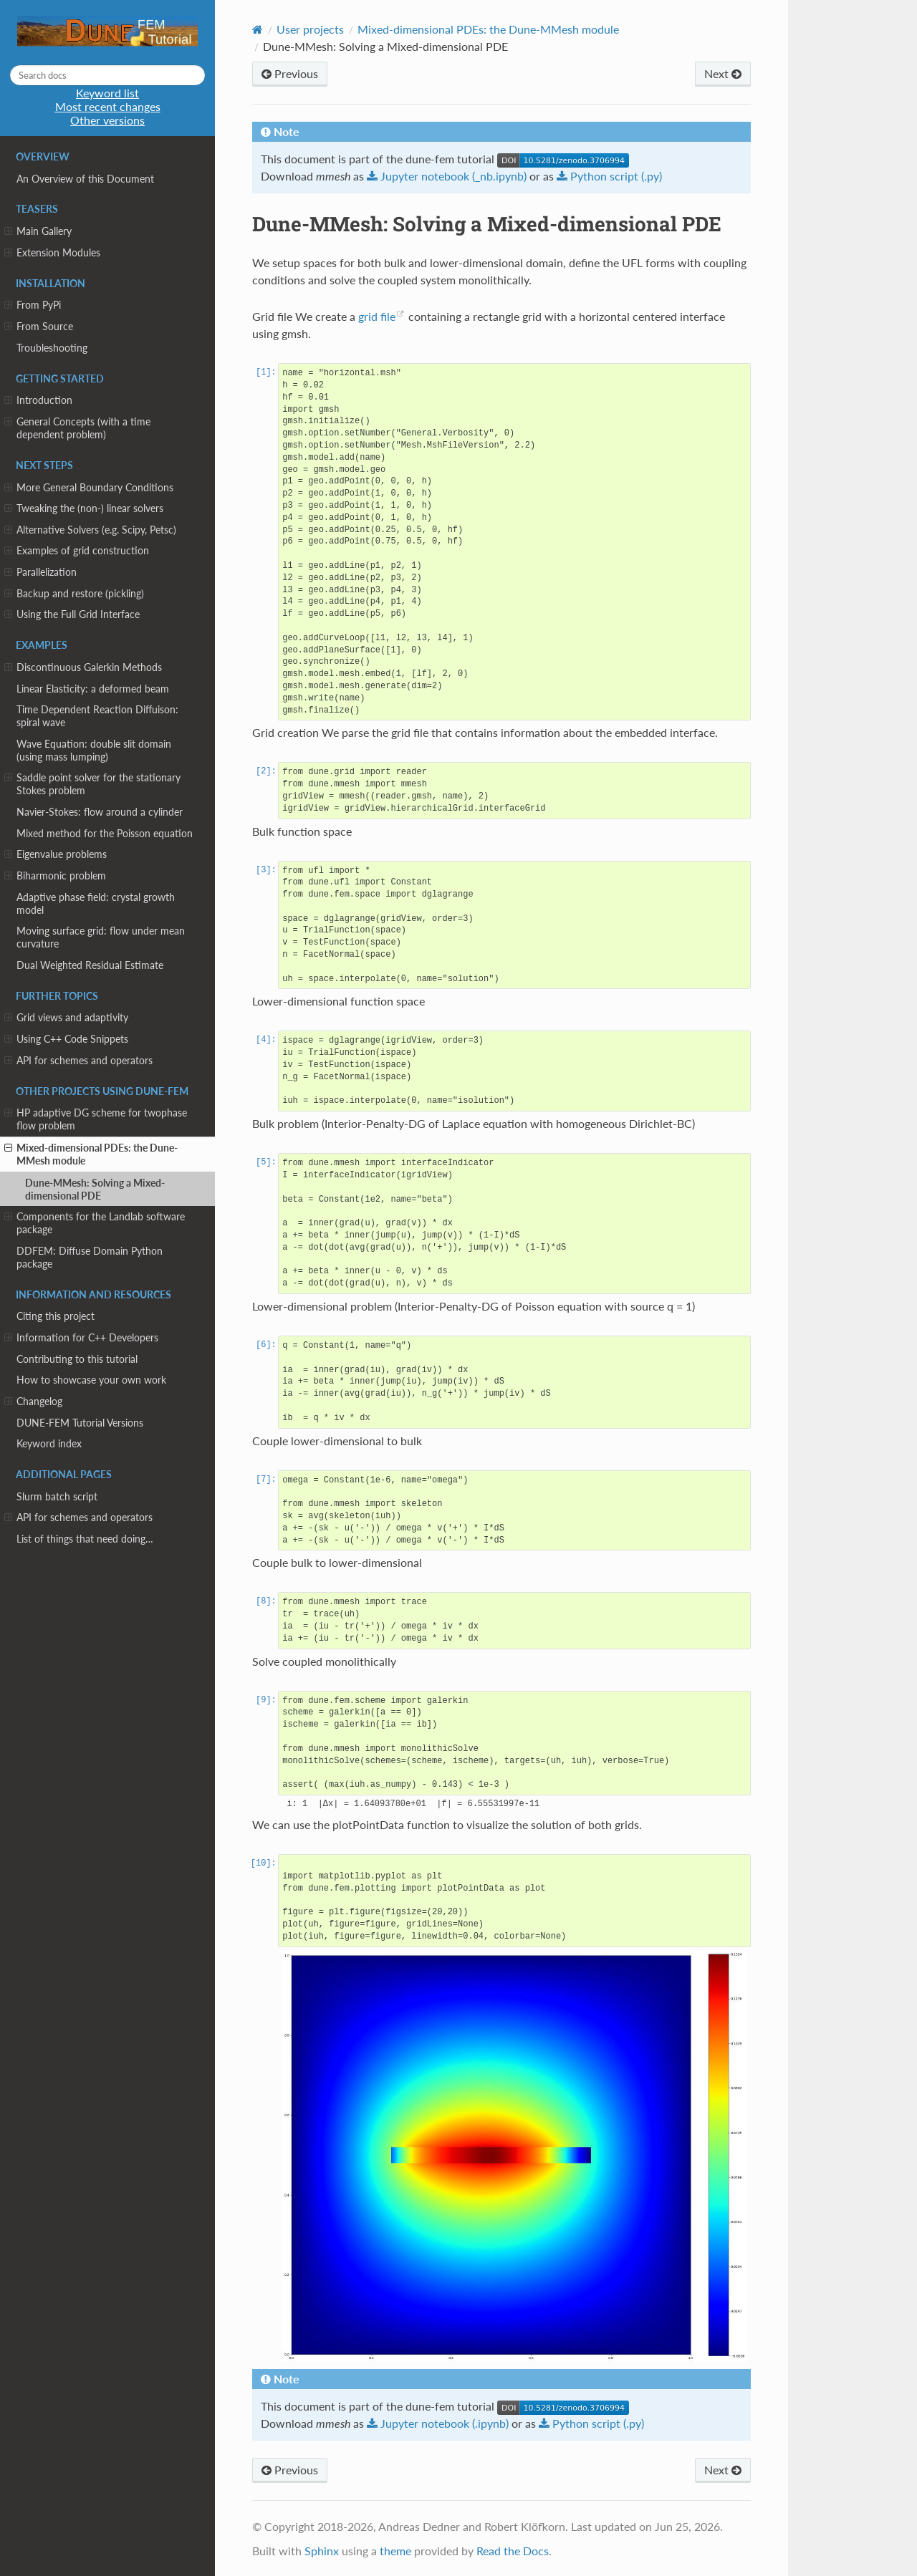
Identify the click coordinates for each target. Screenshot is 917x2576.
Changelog (33, 1401)
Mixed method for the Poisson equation (104, 833)
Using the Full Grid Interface (72, 614)
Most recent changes (107, 106)
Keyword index (49, 1443)
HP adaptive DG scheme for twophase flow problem (95, 1119)
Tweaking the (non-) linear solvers (83, 508)
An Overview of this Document (85, 179)
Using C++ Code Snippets (66, 1039)
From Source (38, 326)
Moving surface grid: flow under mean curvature (100, 937)
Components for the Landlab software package (94, 1222)
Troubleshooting (51, 348)
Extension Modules (52, 252)
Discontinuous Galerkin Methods (83, 667)
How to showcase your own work (91, 1380)
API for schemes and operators (78, 1060)
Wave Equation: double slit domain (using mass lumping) (93, 750)
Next (722, 73)
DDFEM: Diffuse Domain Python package (89, 1257)
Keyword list (107, 93)
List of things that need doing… (84, 1539)
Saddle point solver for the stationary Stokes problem (92, 783)
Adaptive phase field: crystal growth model (95, 903)
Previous (289, 73)
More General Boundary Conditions (88, 487)
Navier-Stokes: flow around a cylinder (99, 812)
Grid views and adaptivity (66, 1017)
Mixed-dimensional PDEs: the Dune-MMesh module (91, 1154)
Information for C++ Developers (81, 1337)
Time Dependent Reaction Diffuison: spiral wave (97, 715)
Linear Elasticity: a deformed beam (92, 688)
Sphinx (321, 2550)
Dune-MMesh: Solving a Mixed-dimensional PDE (95, 1189)
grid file (376, 316)
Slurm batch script (56, 1496)
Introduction (38, 400)
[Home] (257, 29)
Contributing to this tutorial (77, 1359)
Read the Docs (512, 2550)
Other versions (107, 120)
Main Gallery (38, 231)
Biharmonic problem (55, 875)
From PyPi (32, 305)
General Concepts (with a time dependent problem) (77, 427)
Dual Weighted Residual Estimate (89, 965)
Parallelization (40, 572)
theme (395, 2550)
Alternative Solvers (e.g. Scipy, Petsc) (90, 530)
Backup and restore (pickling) (74, 593)
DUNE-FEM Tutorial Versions (79, 1423)
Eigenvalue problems (55, 854)
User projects (310, 29)
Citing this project (55, 1316)
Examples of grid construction (76, 550)
